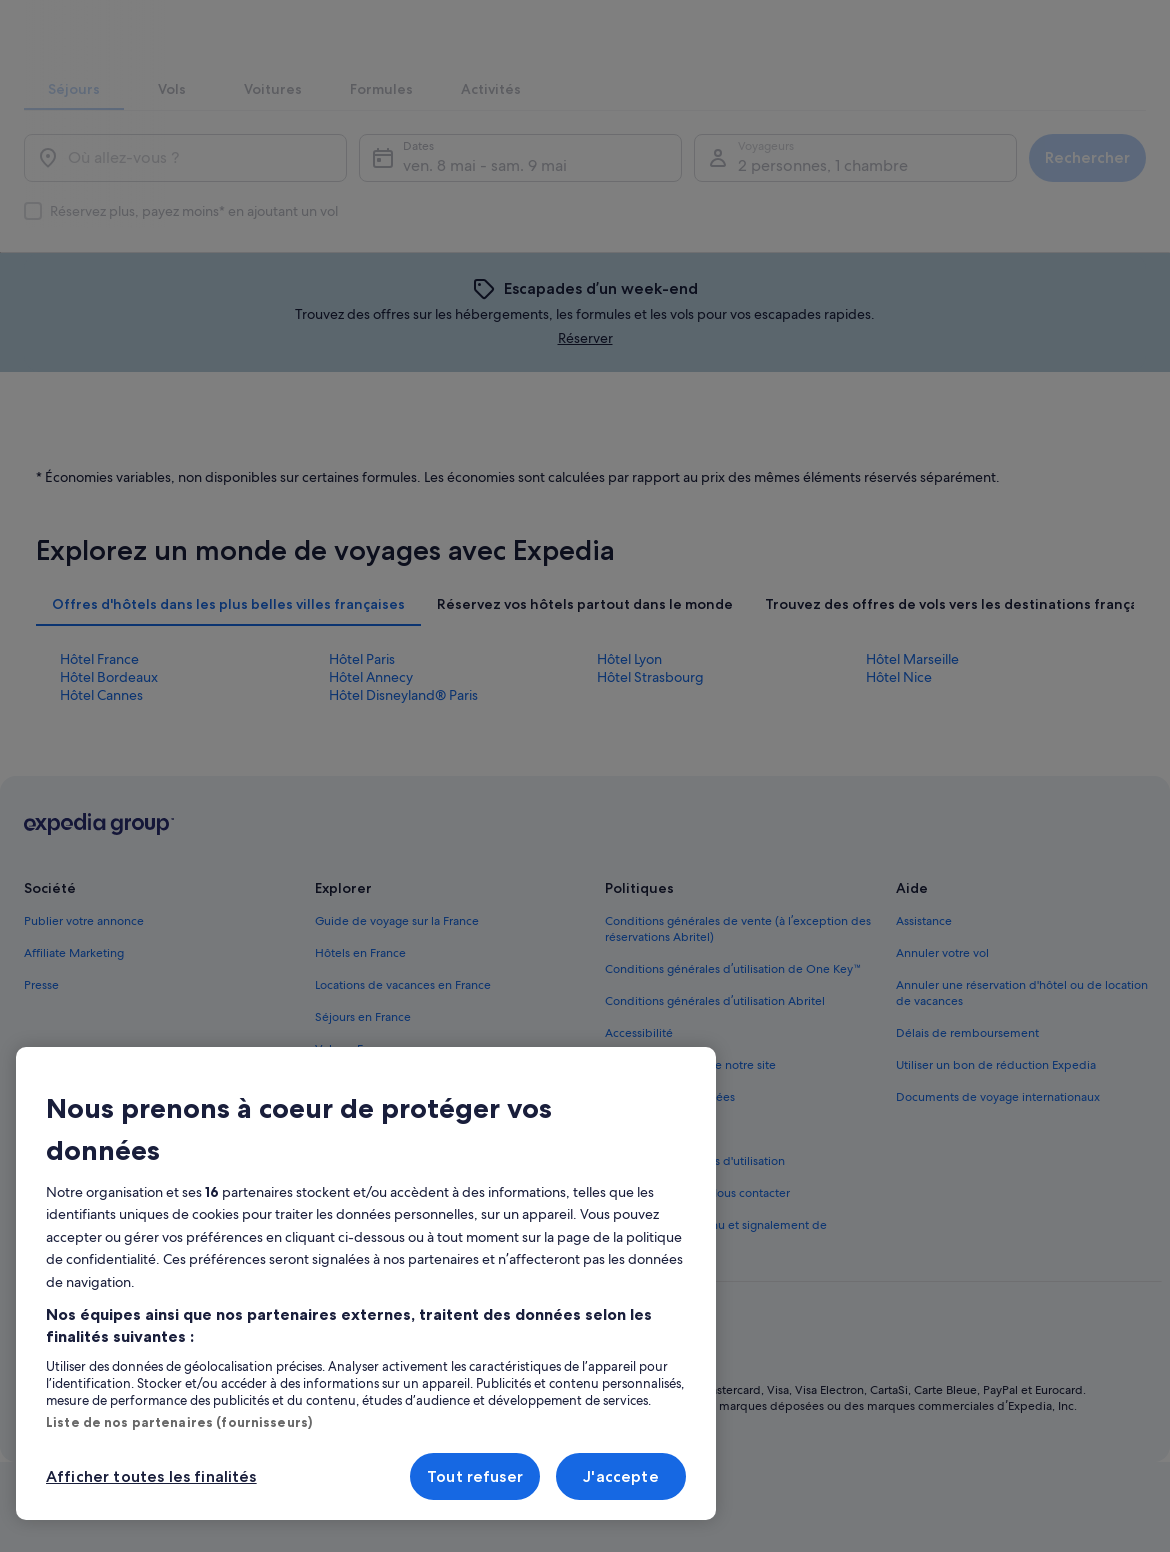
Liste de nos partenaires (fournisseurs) (179, 1422)
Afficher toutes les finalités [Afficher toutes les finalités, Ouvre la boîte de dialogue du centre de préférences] (151, 1476)
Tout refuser (475, 1476)
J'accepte (620, 1476)
